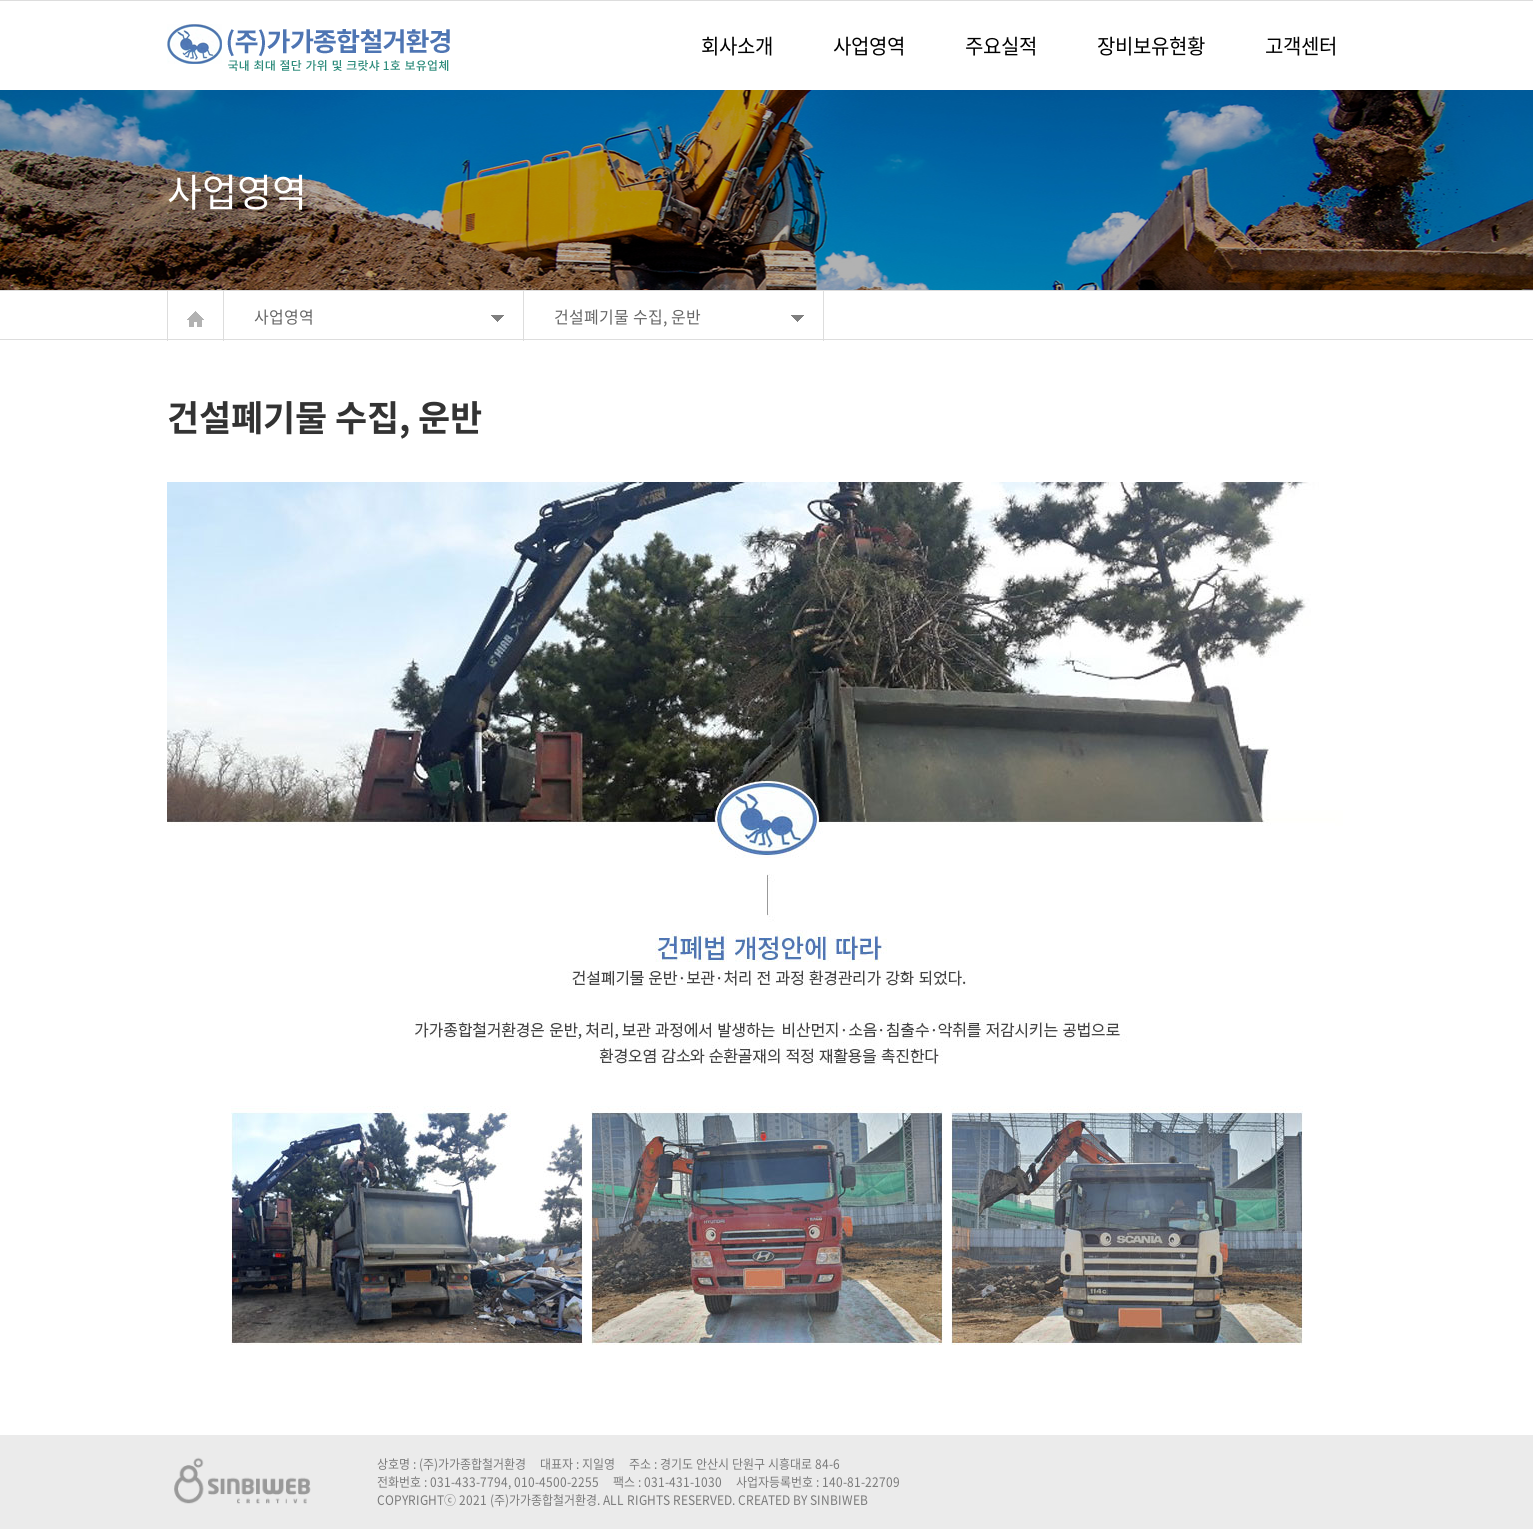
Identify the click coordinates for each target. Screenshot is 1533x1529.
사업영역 (869, 45)
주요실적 (1001, 45)
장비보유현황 (1151, 45)
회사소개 (737, 45)
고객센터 (1301, 45)
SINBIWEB (839, 1500)
